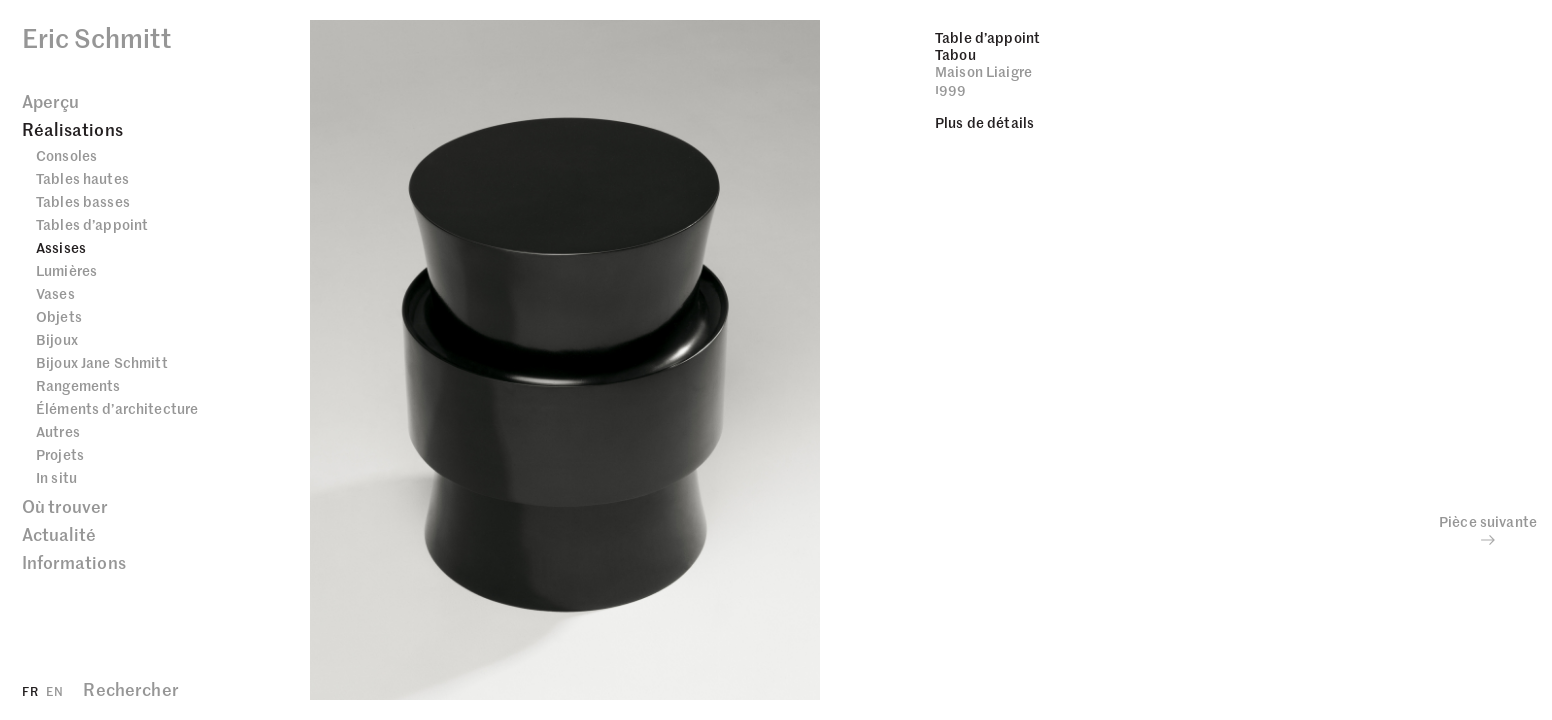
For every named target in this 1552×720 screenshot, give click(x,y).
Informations (74, 562)
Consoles (66, 155)
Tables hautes (82, 178)
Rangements (78, 385)
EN (54, 690)
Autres (58, 431)
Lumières (66, 270)
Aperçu (50, 101)
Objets (59, 316)
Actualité (59, 534)
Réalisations (72, 129)
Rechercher (130, 689)
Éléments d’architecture (117, 408)
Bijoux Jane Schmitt (102, 362)
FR (30, 690)
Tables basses (83, 201)
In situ (56, 477)
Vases (55, 293)
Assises (61, 247)
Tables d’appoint (92, 224)
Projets (60, 454)
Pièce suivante (1488, 530)
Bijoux (57, 339)
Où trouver (65, 506)
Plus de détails (984, 122)
